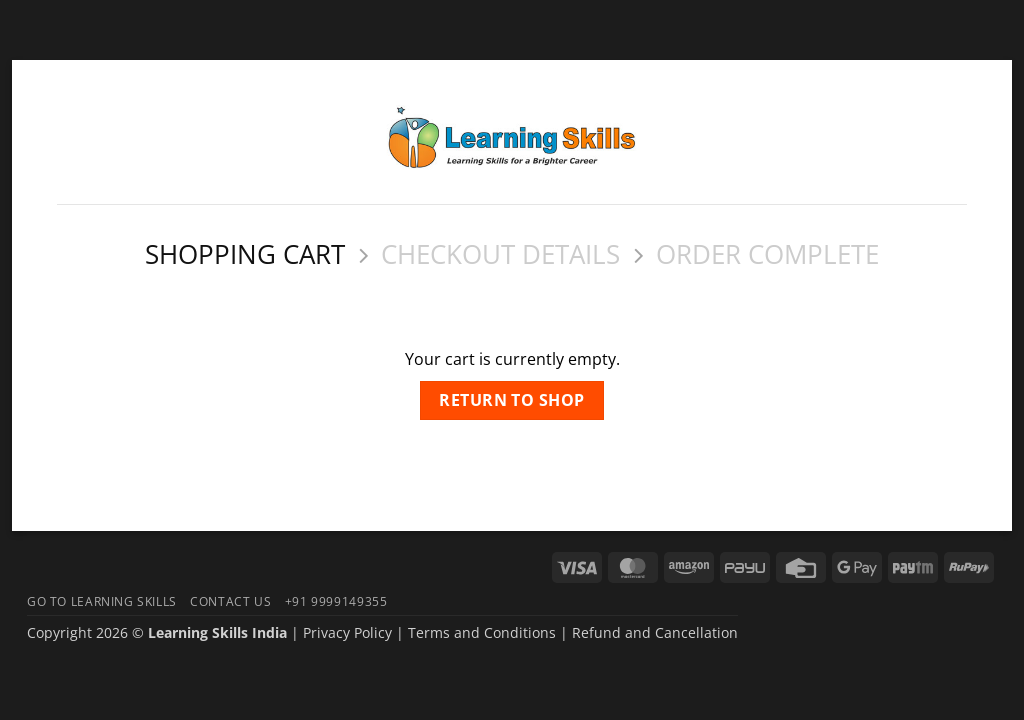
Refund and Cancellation (655, 632)
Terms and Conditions (482, 632)
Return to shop (512, 400)
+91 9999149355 (336, 601)
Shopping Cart (245, 255)
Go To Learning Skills (102, 601)
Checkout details (500, 255)
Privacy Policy (347, 632)
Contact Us (230, 601)
